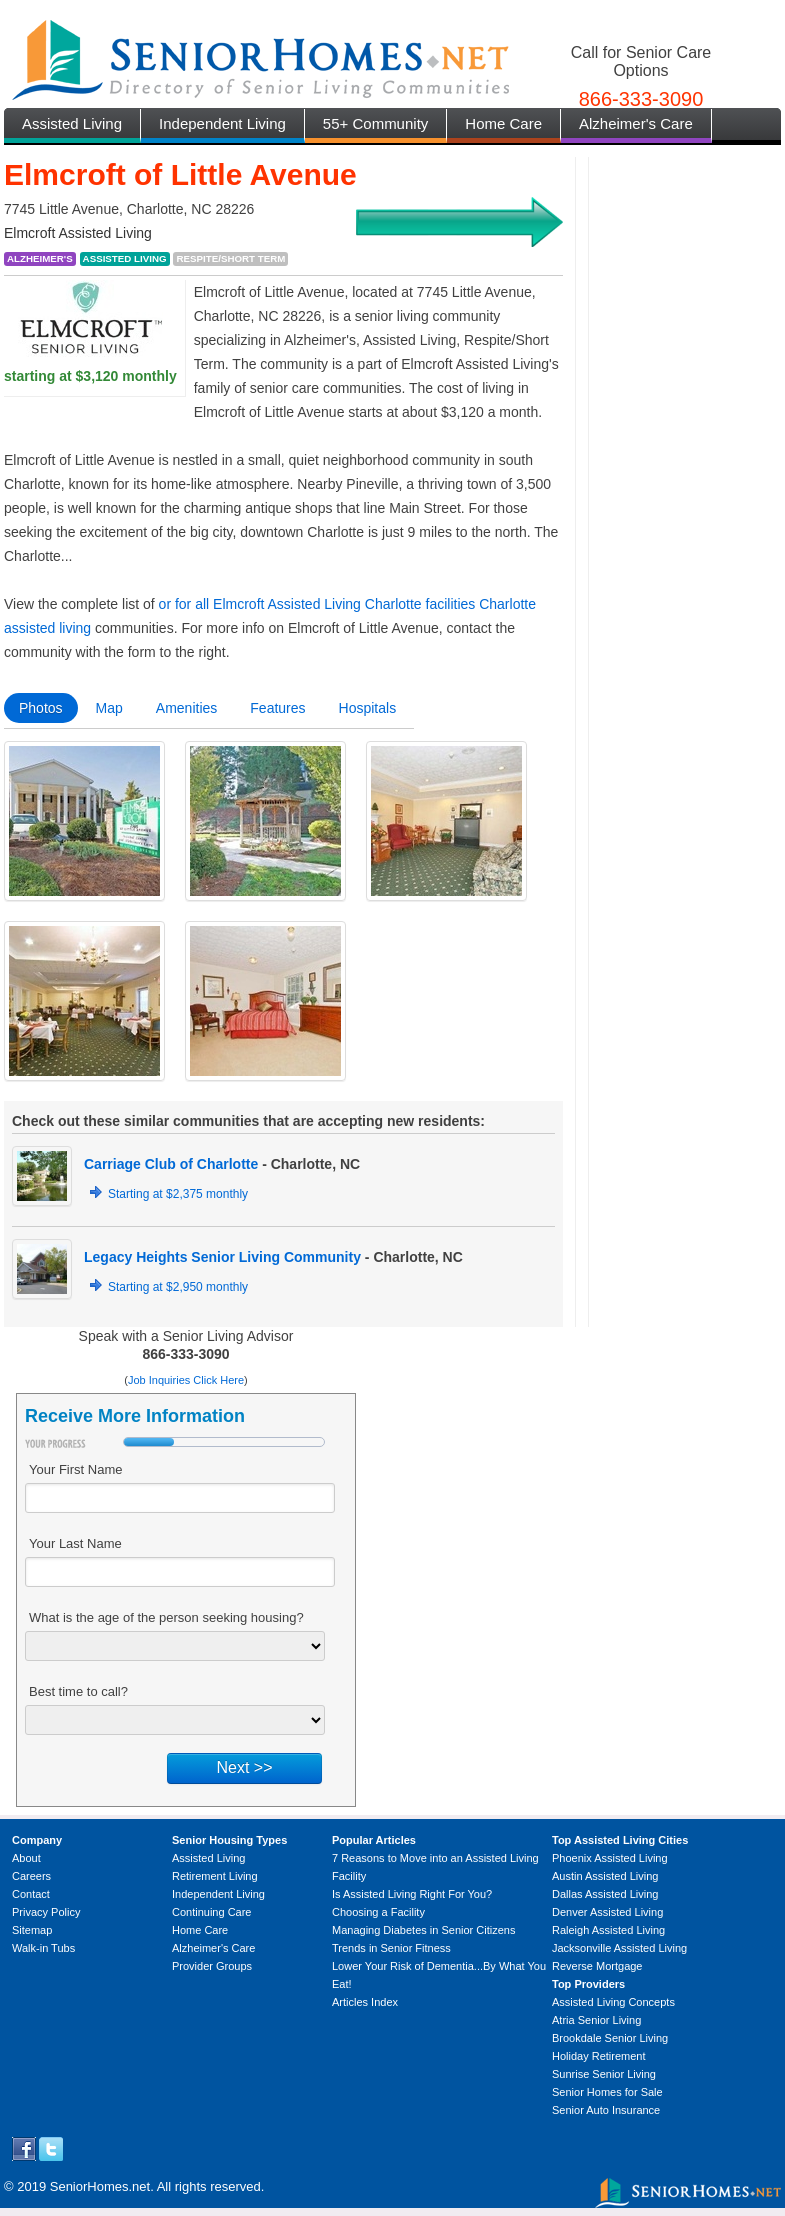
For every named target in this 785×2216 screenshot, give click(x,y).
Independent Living (222, 123)
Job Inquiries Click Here (186, 1380)
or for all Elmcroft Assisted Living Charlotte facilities (317, 604)
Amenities (186, 708)
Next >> (244, 1767)
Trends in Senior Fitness (391, 1948)
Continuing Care (212, 1912)
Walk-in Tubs (43, 1948)
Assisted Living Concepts (613, 2002)
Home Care (503, 123)
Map (109, 708)
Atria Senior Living (596, 2020)
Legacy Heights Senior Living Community (222, 1257)
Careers (31, 1876)
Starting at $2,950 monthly (178, 1287)
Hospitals (368, 708)
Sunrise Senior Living (604, 2074)
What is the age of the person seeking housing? (166, 1617)
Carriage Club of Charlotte (171, 1164)
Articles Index (365, 2002)
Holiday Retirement (599, 2056)
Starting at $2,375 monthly (178, 1194)
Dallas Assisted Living (605, 1894)
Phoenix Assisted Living (610, 1858)
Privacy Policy (46, 1912)
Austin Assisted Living (605, 1876)
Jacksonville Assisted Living (619, 1948)
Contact (31, 1894)
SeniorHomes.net (100, 2186)
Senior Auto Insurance (606, 2110)
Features (277, 708)
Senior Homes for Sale (607, 2092)
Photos (41, 708)
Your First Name (75, 1469)
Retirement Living (215, 1876)
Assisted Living (72, 123)
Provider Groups (212, 1966)
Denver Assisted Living (607, 1912)
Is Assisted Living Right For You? (412, 1894)
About (26, 1858)
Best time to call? (78, 1691)
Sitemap (32, 1930)
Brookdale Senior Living (610, 2038)
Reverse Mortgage (597, 1966)
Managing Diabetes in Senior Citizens (423, 1930)
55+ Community (375, 123)
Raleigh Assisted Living (608, 1930)
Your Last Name (75, 1543)
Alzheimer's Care (636, 123)
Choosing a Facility (378, 1912)
